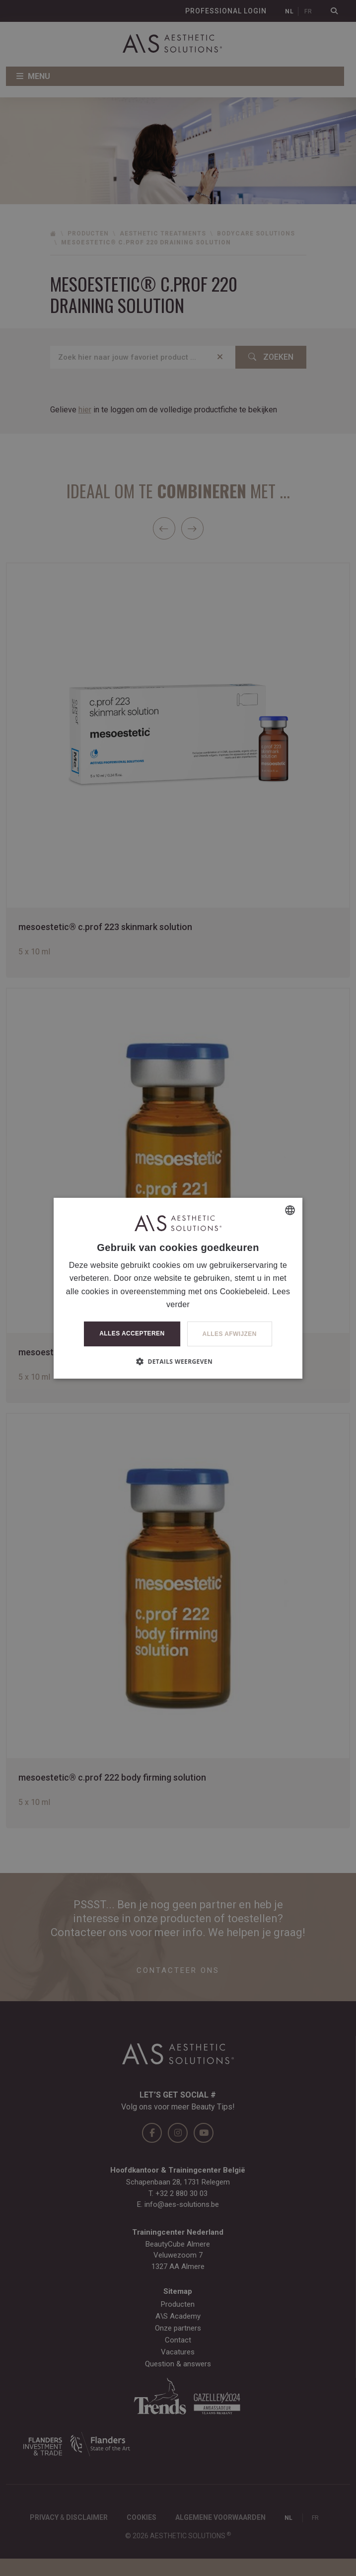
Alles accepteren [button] (131, 1333)
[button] (178, 1361)
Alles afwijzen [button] (230, 1333)
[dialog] (178, 1288)
